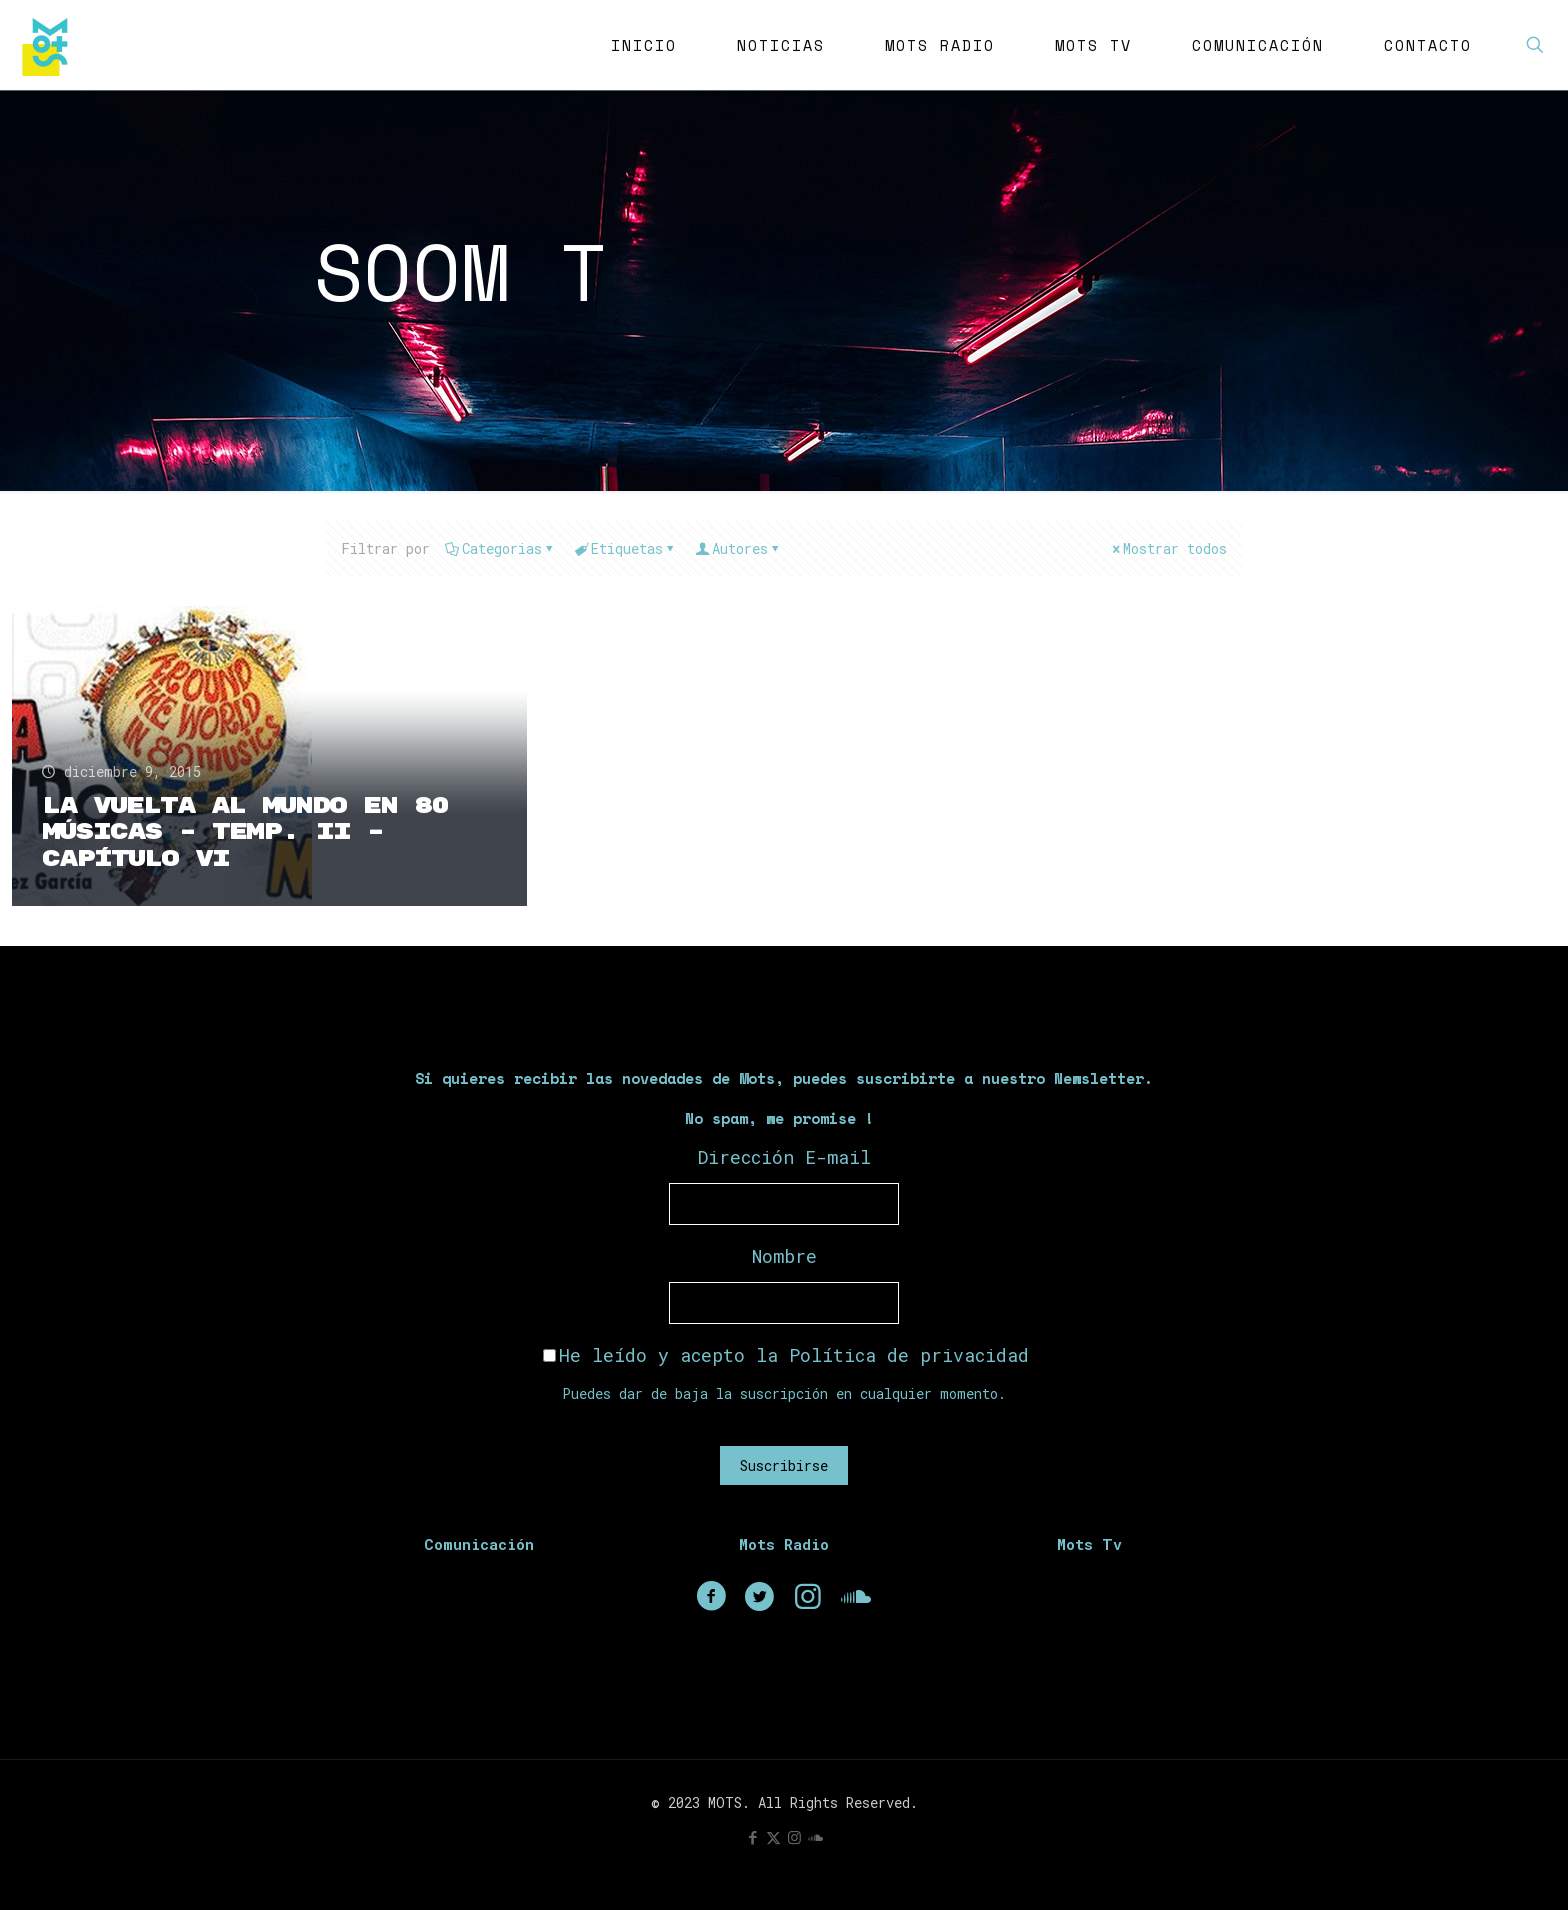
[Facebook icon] (752, 1837)
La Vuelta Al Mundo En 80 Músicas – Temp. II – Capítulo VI (245, 832)
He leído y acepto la (786, 1355)
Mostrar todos (1168, 548)
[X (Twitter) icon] (773, 1837)
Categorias (500, 548)
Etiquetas (625, 548)
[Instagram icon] (794, 1837)
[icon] (815, 1837)
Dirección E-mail (784, 1157)
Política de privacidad (909, 1355)
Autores (738, 548)
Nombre (784, 1256)
